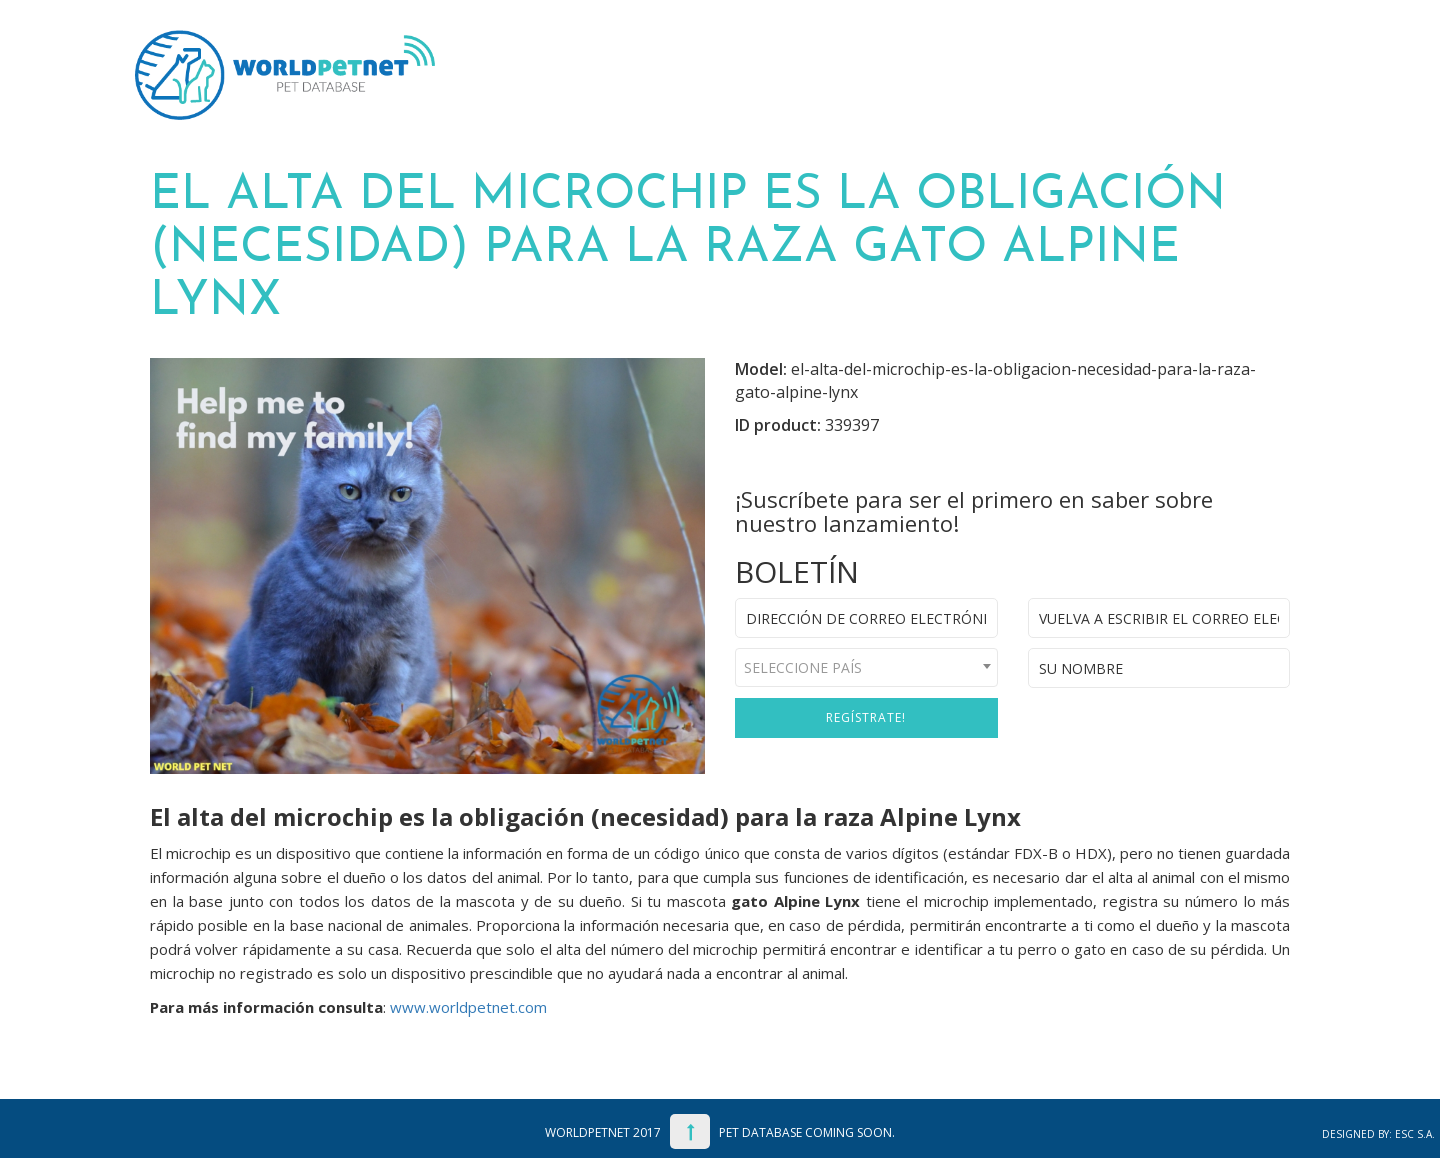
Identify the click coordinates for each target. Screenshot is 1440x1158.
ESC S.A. (1415, 1134)
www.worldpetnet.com (468, 1007)
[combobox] (866, 667)
